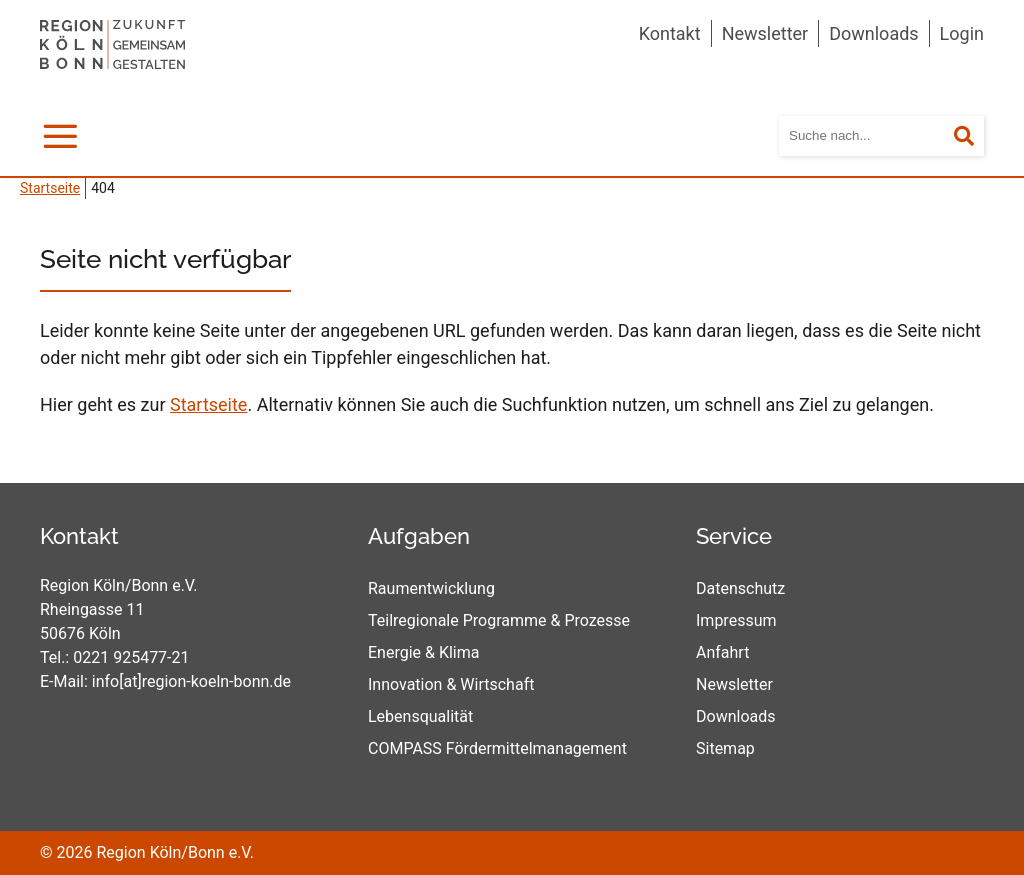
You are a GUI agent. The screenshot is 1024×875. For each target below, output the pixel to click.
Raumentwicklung (431, 588)
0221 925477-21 (131, 657)
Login (962, 33)
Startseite (208, 404)
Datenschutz (740, 588)
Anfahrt (722, 652)
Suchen (976, 136)
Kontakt (670, 33)
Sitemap (725, 748)
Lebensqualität (420, 716)
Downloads (873, 33)
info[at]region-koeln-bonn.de (191, 681)
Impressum (736, 620)
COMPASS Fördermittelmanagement (497, 748)
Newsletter (765, 33)
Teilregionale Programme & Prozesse (499, 620)
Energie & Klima (424, 652)
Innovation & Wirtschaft (451, 684)
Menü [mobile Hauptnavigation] (65, 133)
